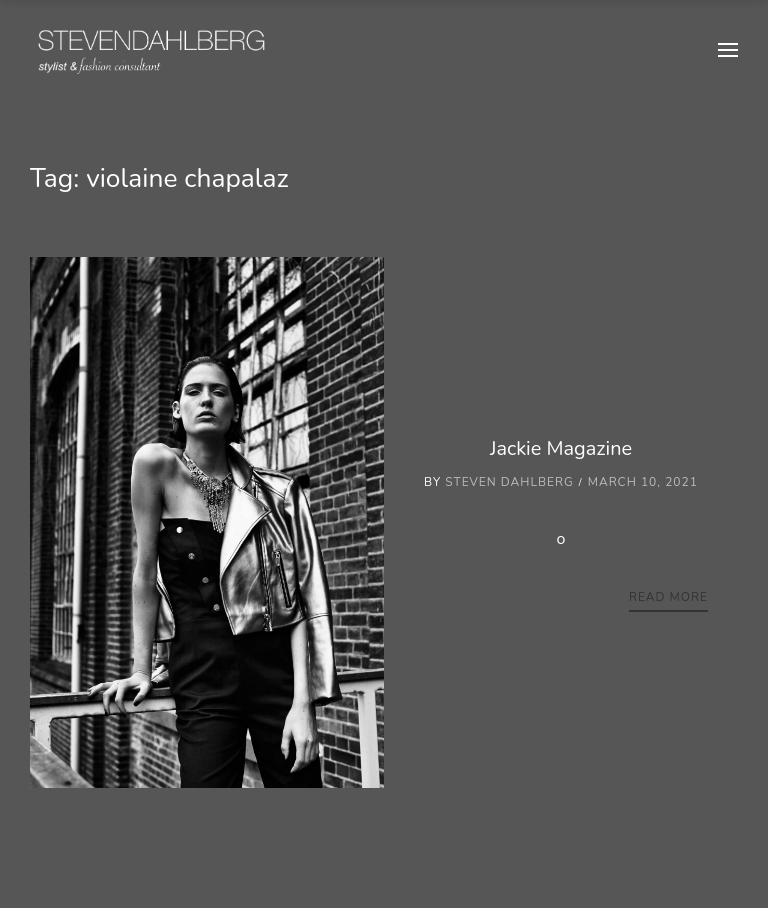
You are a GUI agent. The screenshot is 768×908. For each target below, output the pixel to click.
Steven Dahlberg (509, 482)
